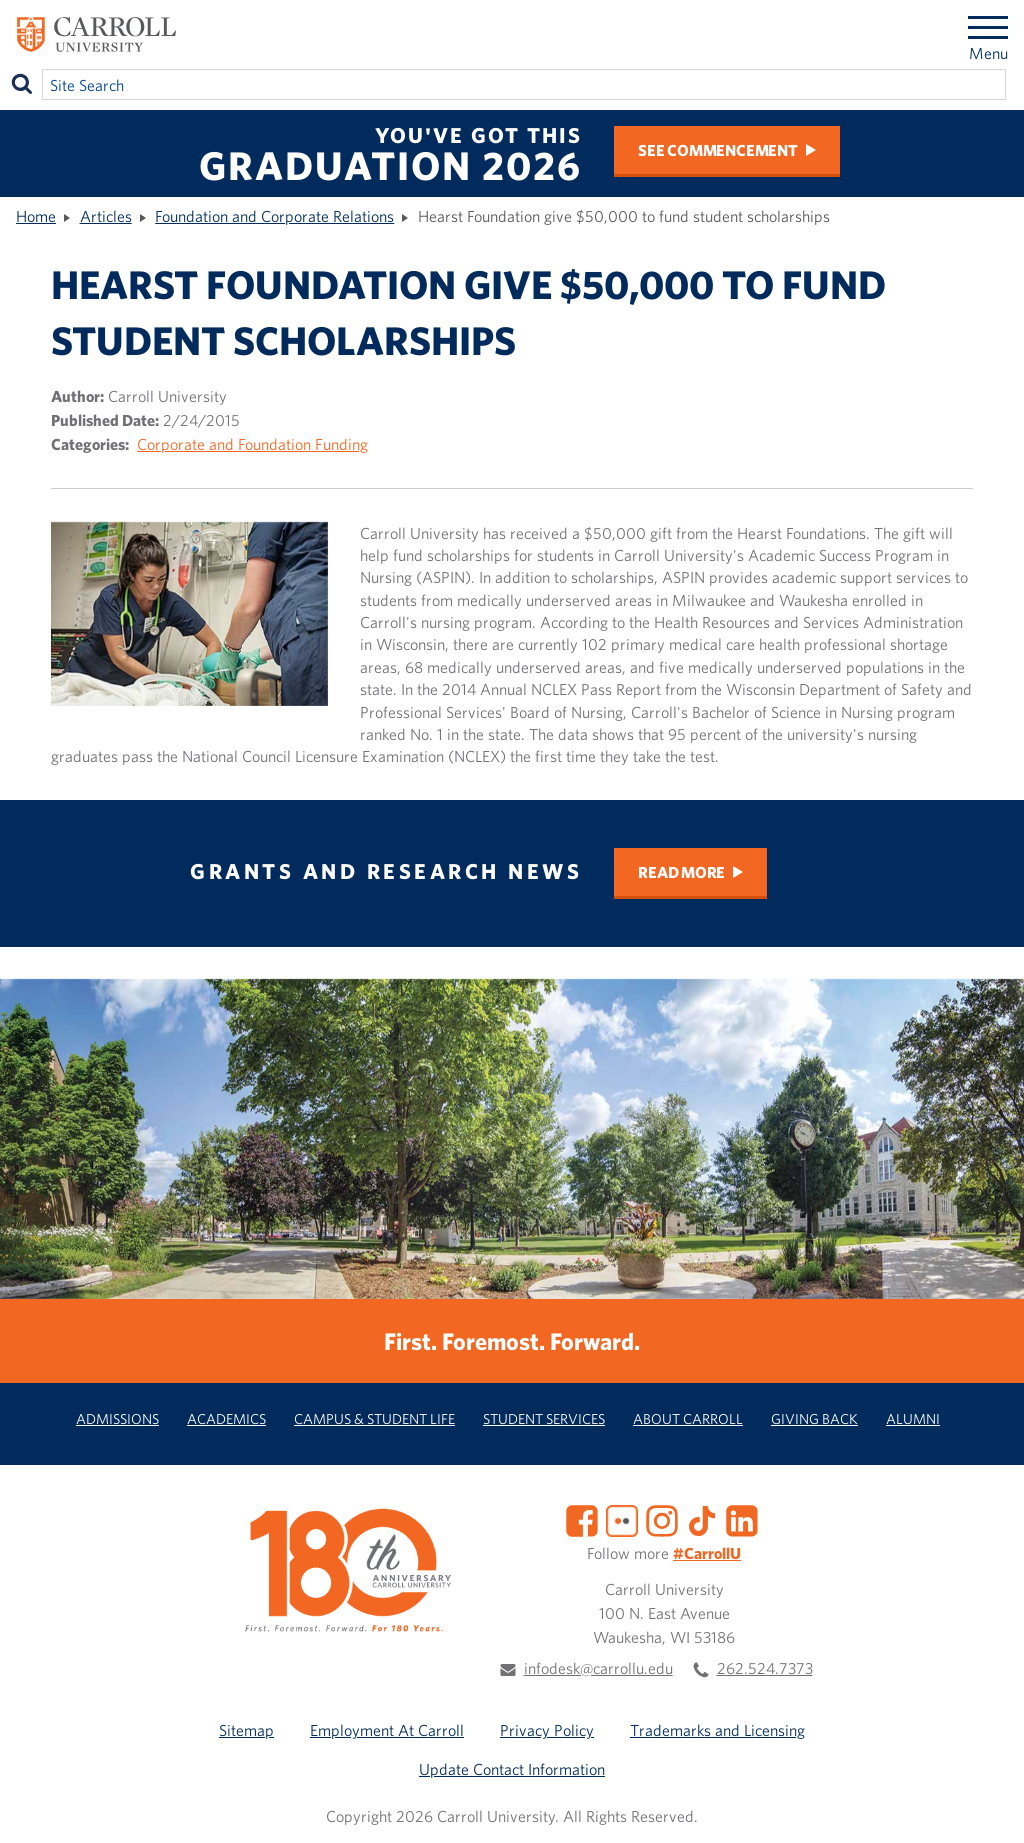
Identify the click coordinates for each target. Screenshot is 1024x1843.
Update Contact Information (512, 1769)
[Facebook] (582, 1519)
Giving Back (814, 1418)
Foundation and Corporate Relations (274, 216)
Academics (226, 1418)
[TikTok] (702, 1519)
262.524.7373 (765, 1668)
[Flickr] (622, 1519)
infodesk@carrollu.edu (598, 1668)
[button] (987, 1806)
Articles (106, 216)
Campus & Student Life (374, 1418)
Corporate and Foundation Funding (252, 444)
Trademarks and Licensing (717, 1730)
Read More (681, 872)
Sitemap (246, 1730)
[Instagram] (662, 1519)
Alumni (913, 1418)
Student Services (544, 1418)
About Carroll (688, 1418)
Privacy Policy (547, 1730)
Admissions (117, 1418)
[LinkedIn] (742, 1519)
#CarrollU (707, 1553)
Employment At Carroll (387, 1730)
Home (36, 216)
